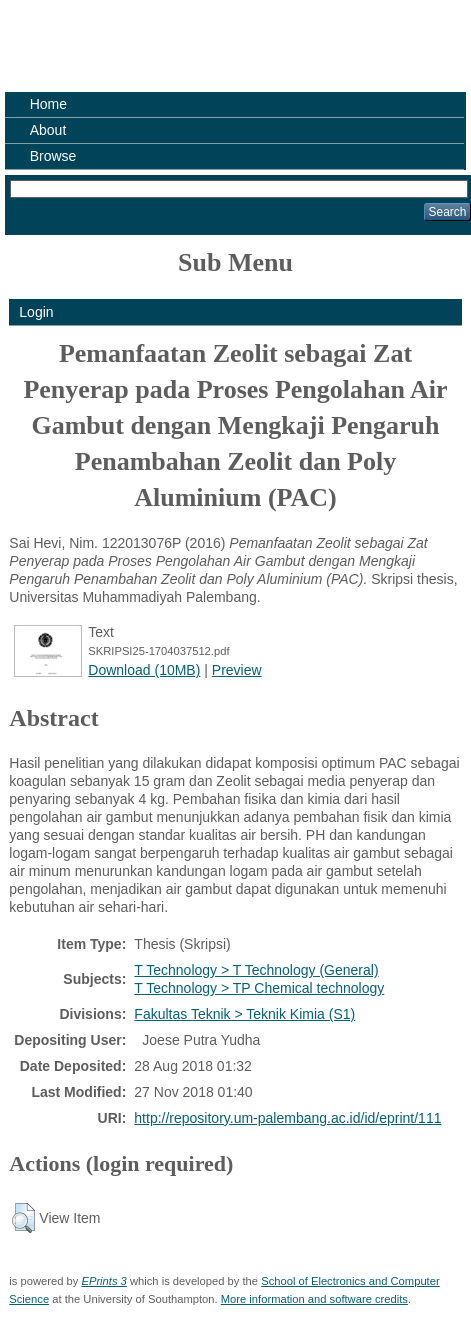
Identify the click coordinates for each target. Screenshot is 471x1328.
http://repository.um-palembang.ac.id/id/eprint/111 (287, 1118)
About (48, 130)
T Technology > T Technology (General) (256, 970)
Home (48, 104)
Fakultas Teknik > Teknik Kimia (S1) (244, 1014)
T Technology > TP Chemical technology (259, 988)
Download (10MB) (144, 670)
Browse (53, 156)
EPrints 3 (103, 1281)
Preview (237, 670)
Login (36, 312)
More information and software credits (314, 1299)
